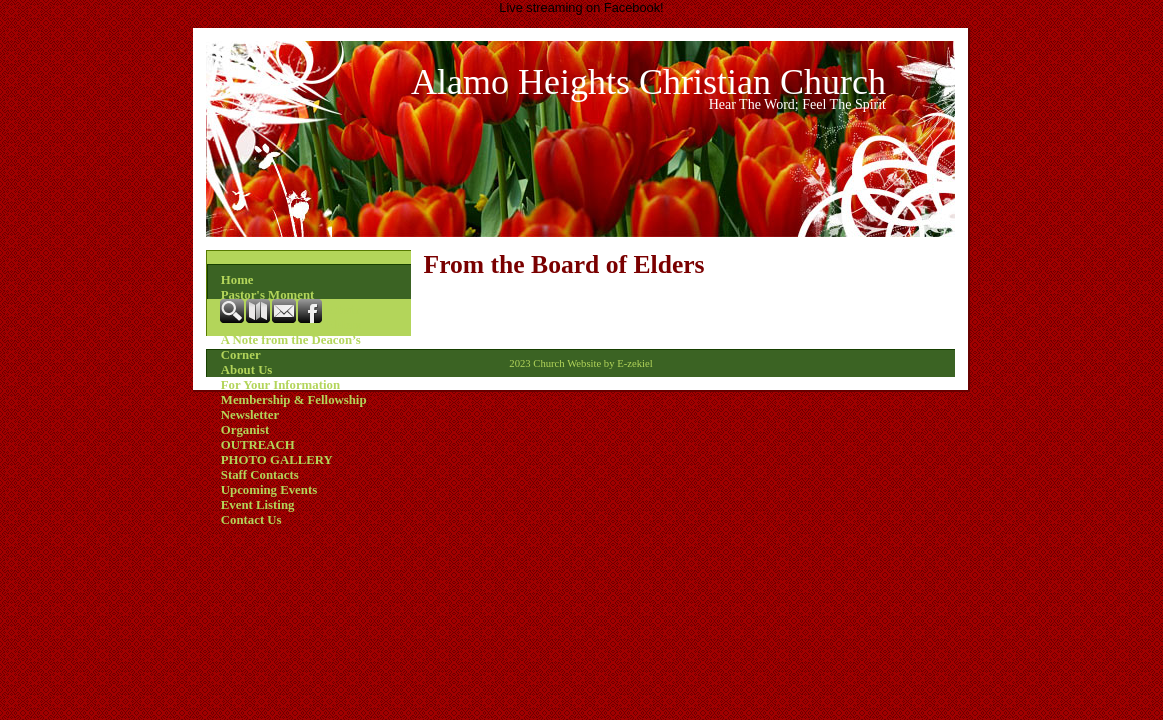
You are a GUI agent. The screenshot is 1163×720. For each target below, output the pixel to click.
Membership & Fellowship (294, 400)
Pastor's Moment (267, 295)
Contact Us (251, 520)
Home (237, 280)
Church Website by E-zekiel (592, 363)
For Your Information (280, 385)
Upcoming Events (269, 490)
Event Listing (258, 505)
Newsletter (250, 415)
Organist (245, 430)
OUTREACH (258, 445)
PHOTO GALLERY (277, 460)
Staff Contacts (260, 475)
